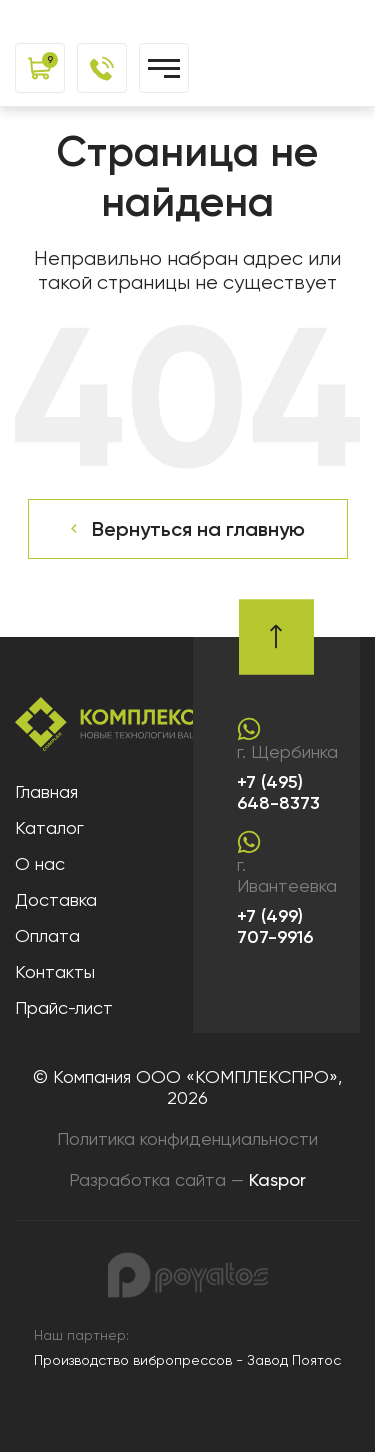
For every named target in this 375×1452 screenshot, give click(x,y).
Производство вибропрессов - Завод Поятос (187, 1360)
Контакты (55, 971)
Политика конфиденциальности (187, 1138)
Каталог (49, 827)
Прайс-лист (64, 1007)
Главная (46, 791)
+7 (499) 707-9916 (275, 927)
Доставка (56, 899)
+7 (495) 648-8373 (278, 793)
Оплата (47, 935)
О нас (40, 863)
